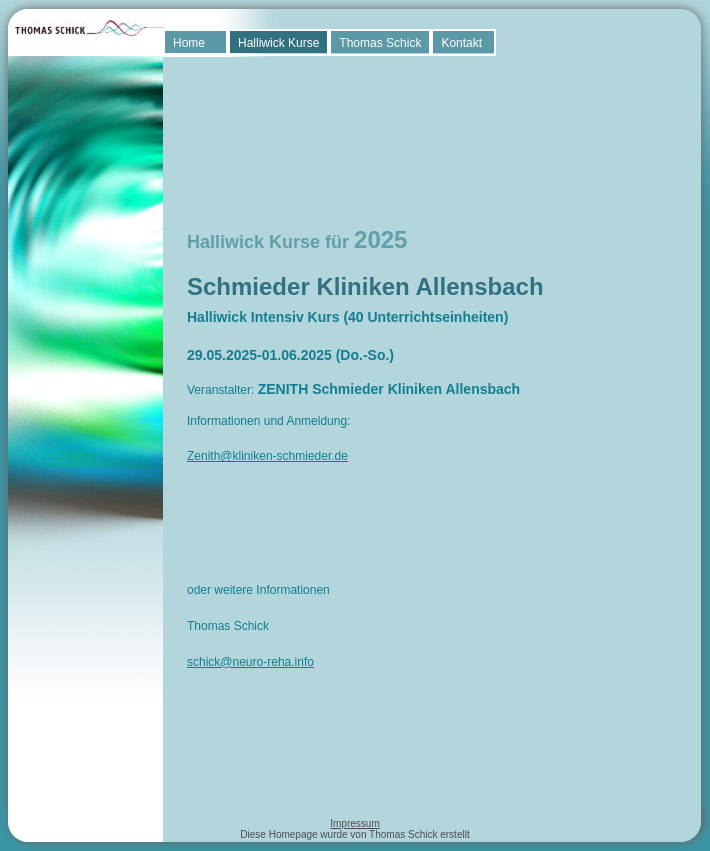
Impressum (354, 823)
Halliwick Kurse (278, 43)
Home (189, 43)
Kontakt (461, 43)
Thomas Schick (380, 43)
